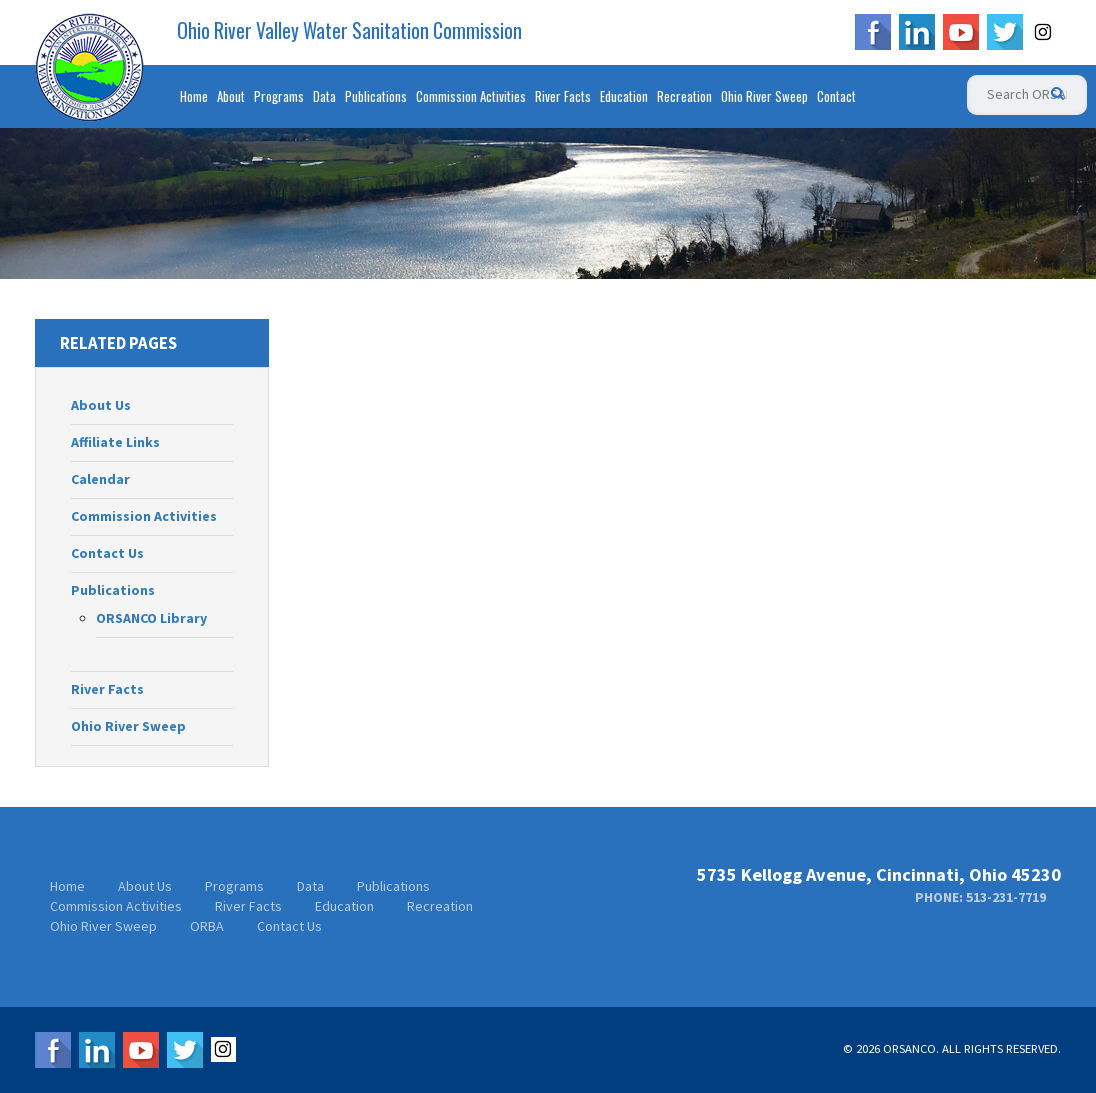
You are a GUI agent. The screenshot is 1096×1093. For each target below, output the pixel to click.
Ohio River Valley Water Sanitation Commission (349, 31)
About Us (101, 405)
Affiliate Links (115, 442)
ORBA (207, 926)
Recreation (684, 96)
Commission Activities (471, 96)
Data (324, 96)
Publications (376, 96)
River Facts (563, 96)
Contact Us (107, 553)
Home (194, 96)
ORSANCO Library (151, 618)
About (231, 96)
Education (624, 96)
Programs (279, 96)
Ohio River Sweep (764, 96)
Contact (836, 96)
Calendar (100, 479)
